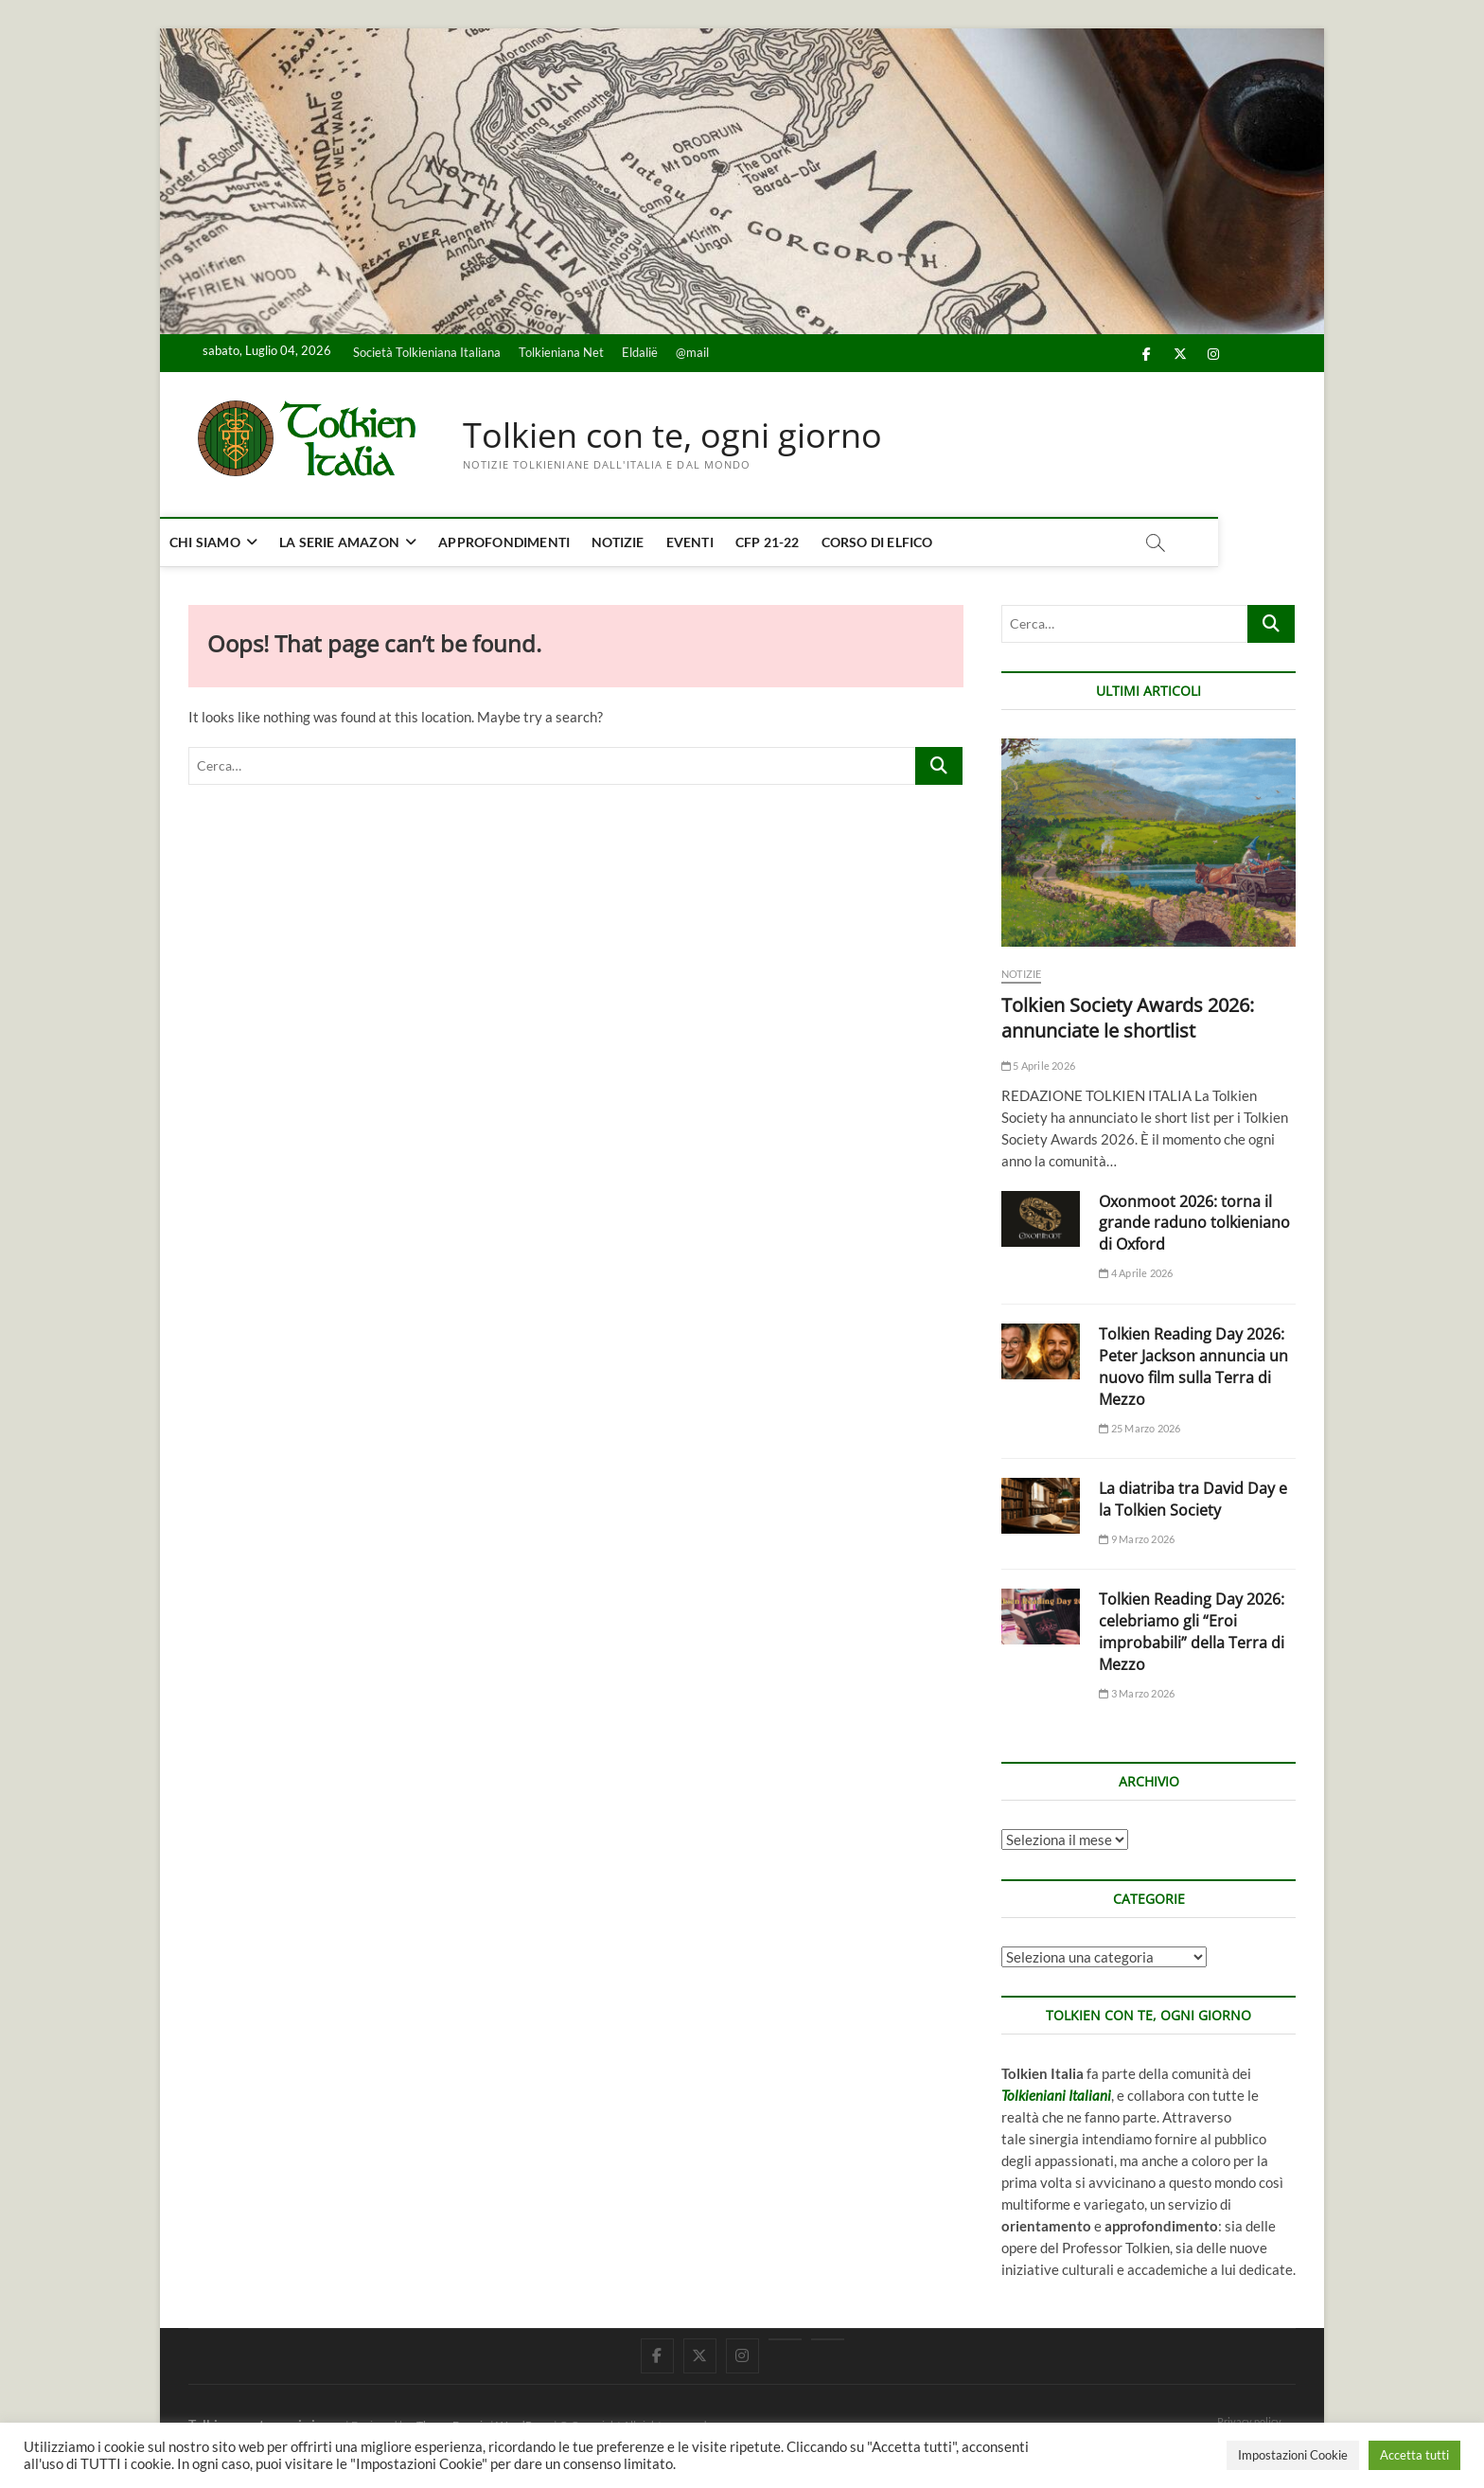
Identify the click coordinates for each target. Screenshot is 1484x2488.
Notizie (646, 542)
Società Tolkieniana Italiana (427, 352)
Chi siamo (233, 542)
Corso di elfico (906, 542)
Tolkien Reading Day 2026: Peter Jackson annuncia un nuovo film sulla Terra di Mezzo (1193, 1367)
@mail (692, 352)
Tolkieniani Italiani (1056, 2096)
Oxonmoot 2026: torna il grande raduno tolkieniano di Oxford (1194, 1223)
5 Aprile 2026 (1038, 1065)
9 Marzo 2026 (1137, 1539)
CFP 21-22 (796, 542)
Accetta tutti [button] (1414, 2454)
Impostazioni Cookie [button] (1293, 2454)
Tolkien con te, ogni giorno (672, 435)
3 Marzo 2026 (1137, 1693)
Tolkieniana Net (561, 352)
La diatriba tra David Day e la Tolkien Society (1193, 1499)
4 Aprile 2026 (1136, 1274)
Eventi (718, 542)
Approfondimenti (532, 542)
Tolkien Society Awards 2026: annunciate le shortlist (1127, 1017)
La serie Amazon (368, 542)
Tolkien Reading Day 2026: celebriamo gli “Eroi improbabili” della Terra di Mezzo (1191, 1633)
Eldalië (640, 352)
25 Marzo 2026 (1139, 1428)
